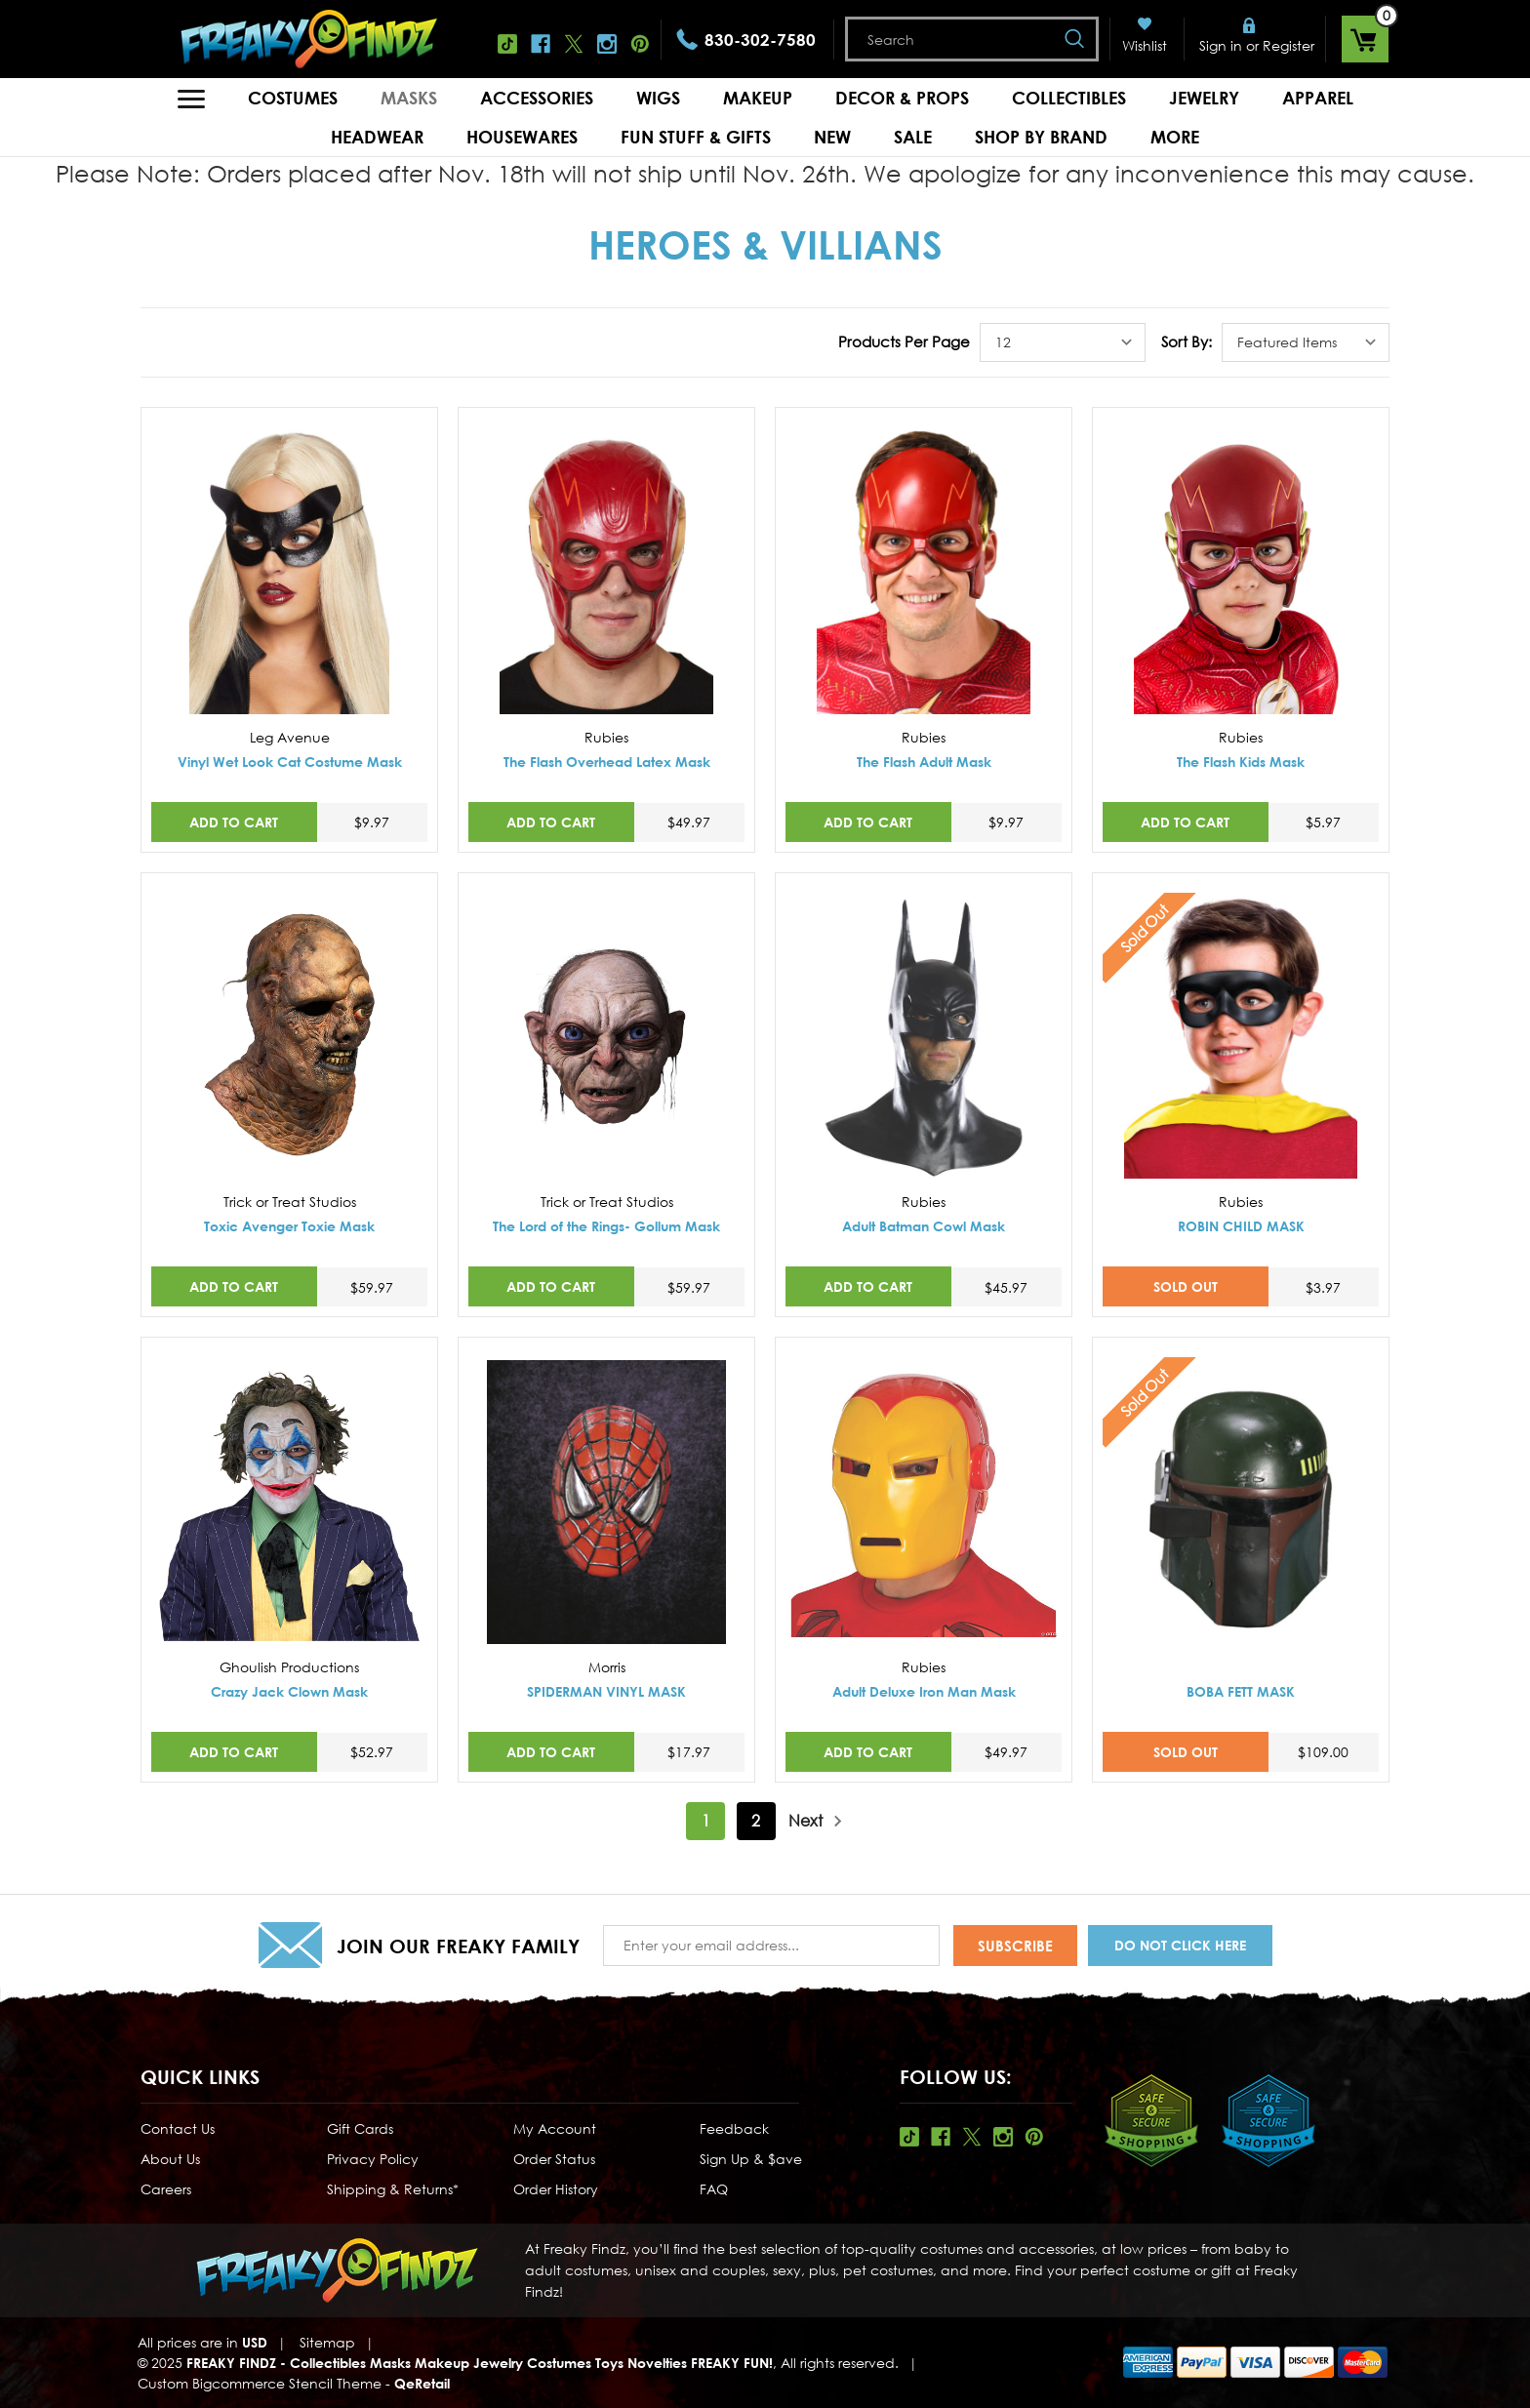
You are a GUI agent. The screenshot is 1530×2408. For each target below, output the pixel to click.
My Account (554, 2128)
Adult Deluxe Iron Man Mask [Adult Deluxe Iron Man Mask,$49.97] (924, 1691)
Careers (166, 2189)
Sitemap (327, 2342)
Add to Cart (233, 822)
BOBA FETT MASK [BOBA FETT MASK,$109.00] (1241, 1691)
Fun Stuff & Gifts (696, 136)
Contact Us (178, 2128)
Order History (555, 2189)
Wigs (658, 97)
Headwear (377, 136)
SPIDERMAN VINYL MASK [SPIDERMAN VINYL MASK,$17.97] (606, 1691)
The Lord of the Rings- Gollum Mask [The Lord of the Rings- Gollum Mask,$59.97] (606, 1226)
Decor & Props (902, 97)
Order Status (554, 2158)
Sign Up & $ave (751, 2158)
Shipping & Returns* (393, 2189)
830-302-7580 (760, 39)
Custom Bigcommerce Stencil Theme (260, 2383)
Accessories (536, 97)
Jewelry (1204, 97)
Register (1288, 45)
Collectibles (1069, 97)
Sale (913, 136)
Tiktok (507, 44)
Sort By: (1186, 341)
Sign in (1220, 45)
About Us (170, 2158)
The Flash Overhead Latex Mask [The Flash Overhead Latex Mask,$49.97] (606, 761)
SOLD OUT (1185, 1286)
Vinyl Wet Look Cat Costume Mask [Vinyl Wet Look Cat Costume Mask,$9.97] (290, 761)
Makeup (757, 97)
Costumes (293, 97)
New (832, 136)
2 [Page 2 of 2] (755, 1820)
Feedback (734, 2128)
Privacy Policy (373, 2158)
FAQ (714, 2189)
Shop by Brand (1041, 136)
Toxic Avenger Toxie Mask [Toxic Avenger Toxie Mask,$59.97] (289, 1226)
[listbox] (1063, 342)
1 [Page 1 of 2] (706, 1820)
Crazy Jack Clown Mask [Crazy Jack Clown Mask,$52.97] (289, 1691)
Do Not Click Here (1180, 1945)
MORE (1174, 136)
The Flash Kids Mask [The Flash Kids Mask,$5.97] (1241, 761)
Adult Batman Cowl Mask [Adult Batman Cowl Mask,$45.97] (923, 1226)
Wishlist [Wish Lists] (1144, 45)
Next (815, 1821)
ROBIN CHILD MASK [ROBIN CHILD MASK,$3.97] (1241, 1226)
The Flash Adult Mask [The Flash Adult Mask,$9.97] (924, 761)
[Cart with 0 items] (1365, 39)
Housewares (522, 136)
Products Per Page (904, 341)
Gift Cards (360, 2128)
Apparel (1317, 97)
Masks (409, 97)
